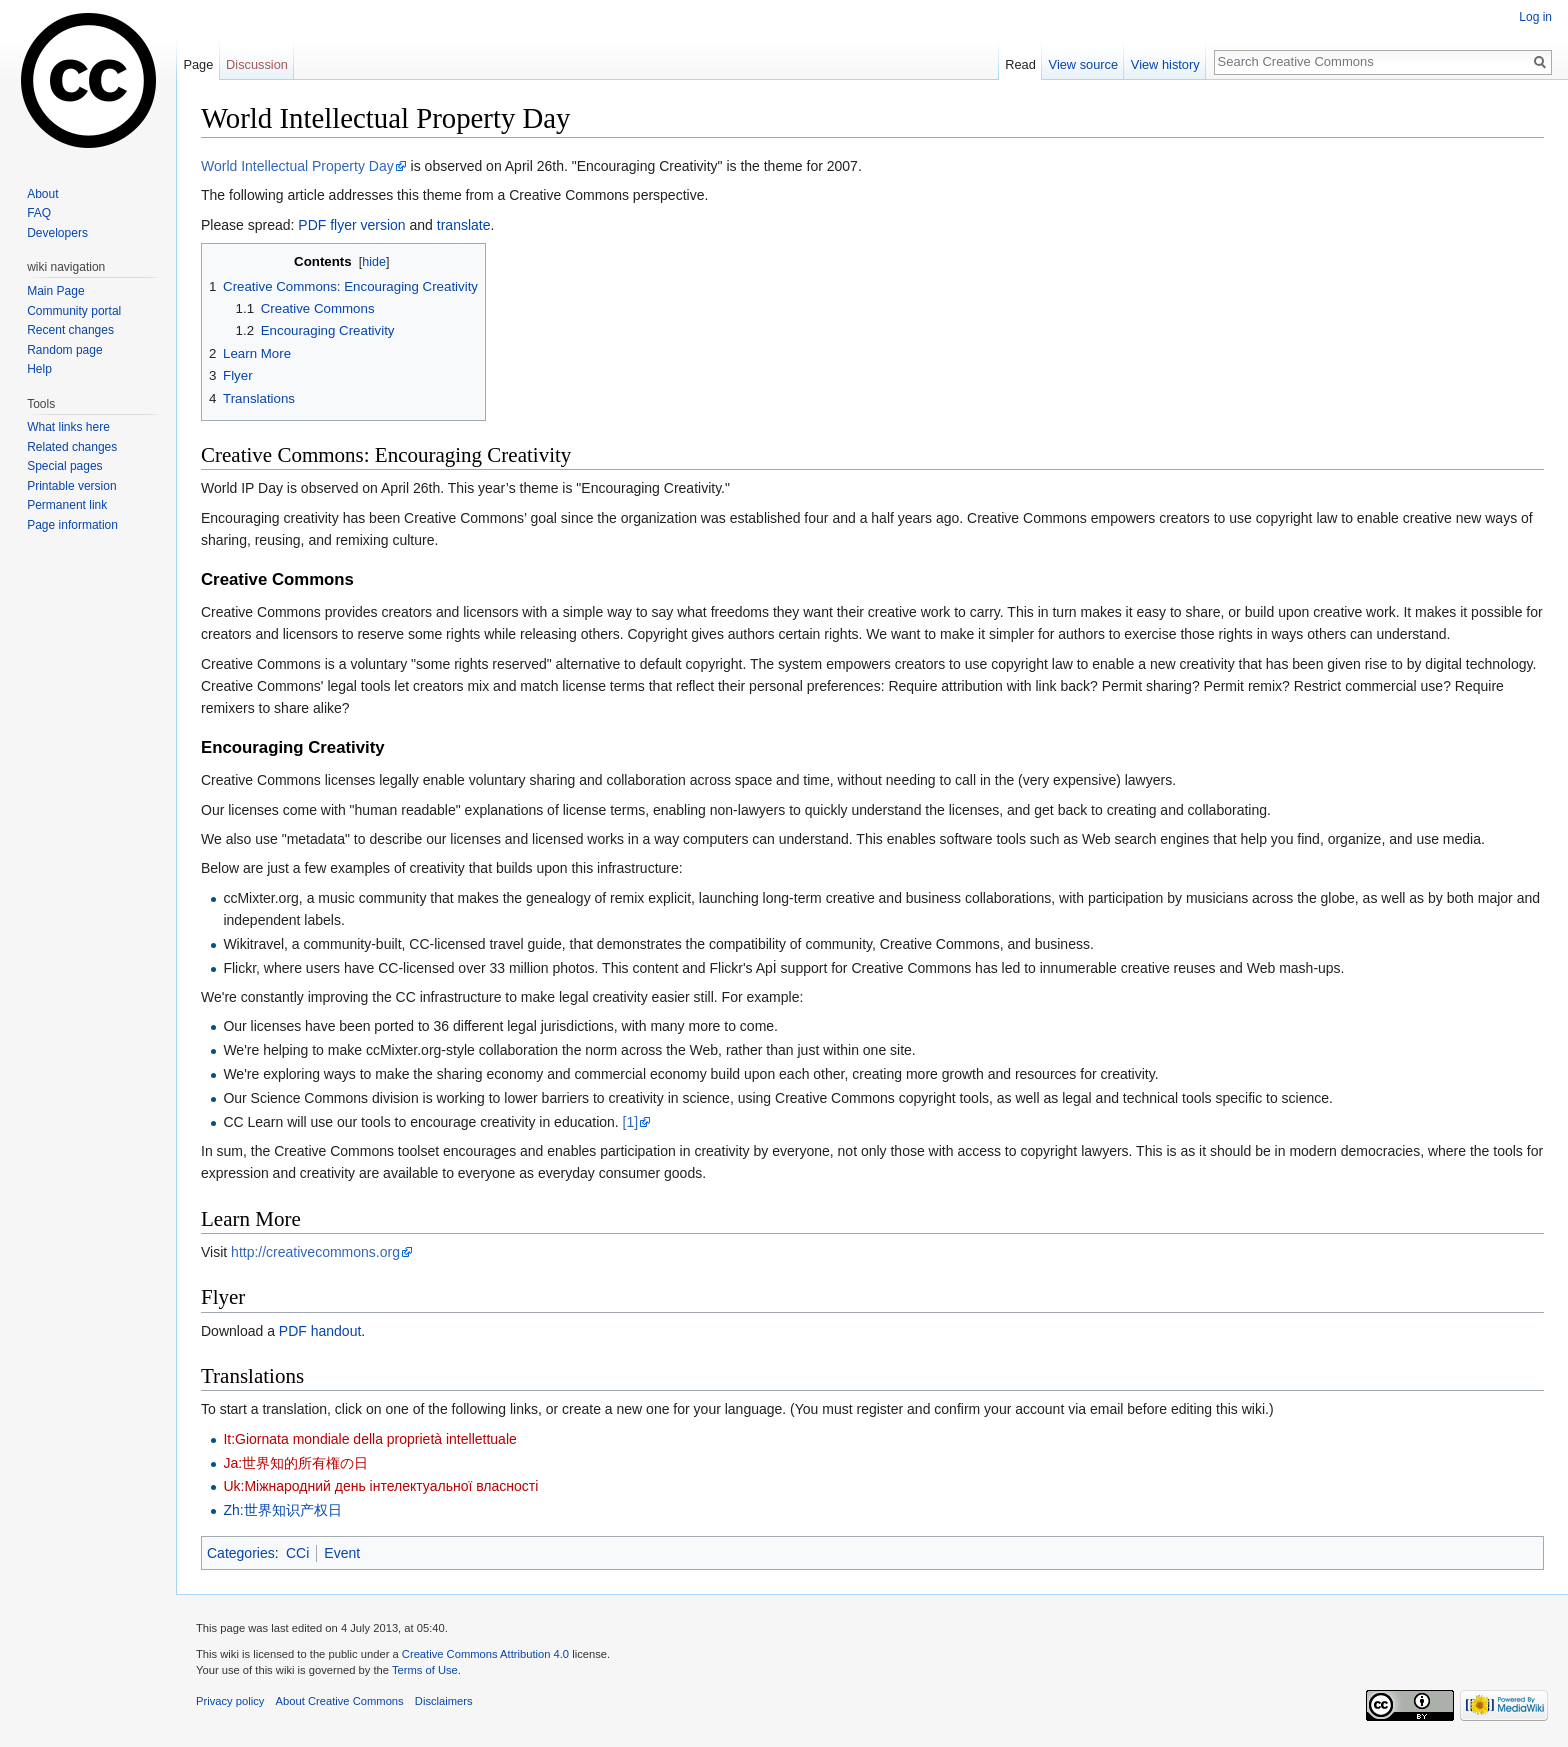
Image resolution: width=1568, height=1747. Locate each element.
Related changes (72, 447)
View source (1083, 64)
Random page (64, 350)
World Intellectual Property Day (297, 166)
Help (39, 369)
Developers (57, 233)
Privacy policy (230, 1701)
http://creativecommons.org (315, 1252)
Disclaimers (444, 1701)
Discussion (257, 64)
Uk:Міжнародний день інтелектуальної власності (380, 1486)
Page (198, 64)
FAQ (39, 213)
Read (1020, 64)
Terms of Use (425, 1670)
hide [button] (374, 262)
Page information (72, 525)
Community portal (74, 311)
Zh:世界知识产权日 (282, 1510)
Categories (241, 1553)
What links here (68, 427)
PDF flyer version (351, 225)
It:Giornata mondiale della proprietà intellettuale (369, 1439)
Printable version (71, 486)
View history (1165, 64)
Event (342, 1553)
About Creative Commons (340, 1701)
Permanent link (67, 505)
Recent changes (70, 330)
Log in (1535, 17)
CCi (297, 1553)
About (42, 194)
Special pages (64, 466)
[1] (631, 1122)
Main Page (55, 291)
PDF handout (320, 1331)
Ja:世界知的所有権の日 (295, 1463)
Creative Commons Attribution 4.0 (485, 1654)
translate (464, 225)
